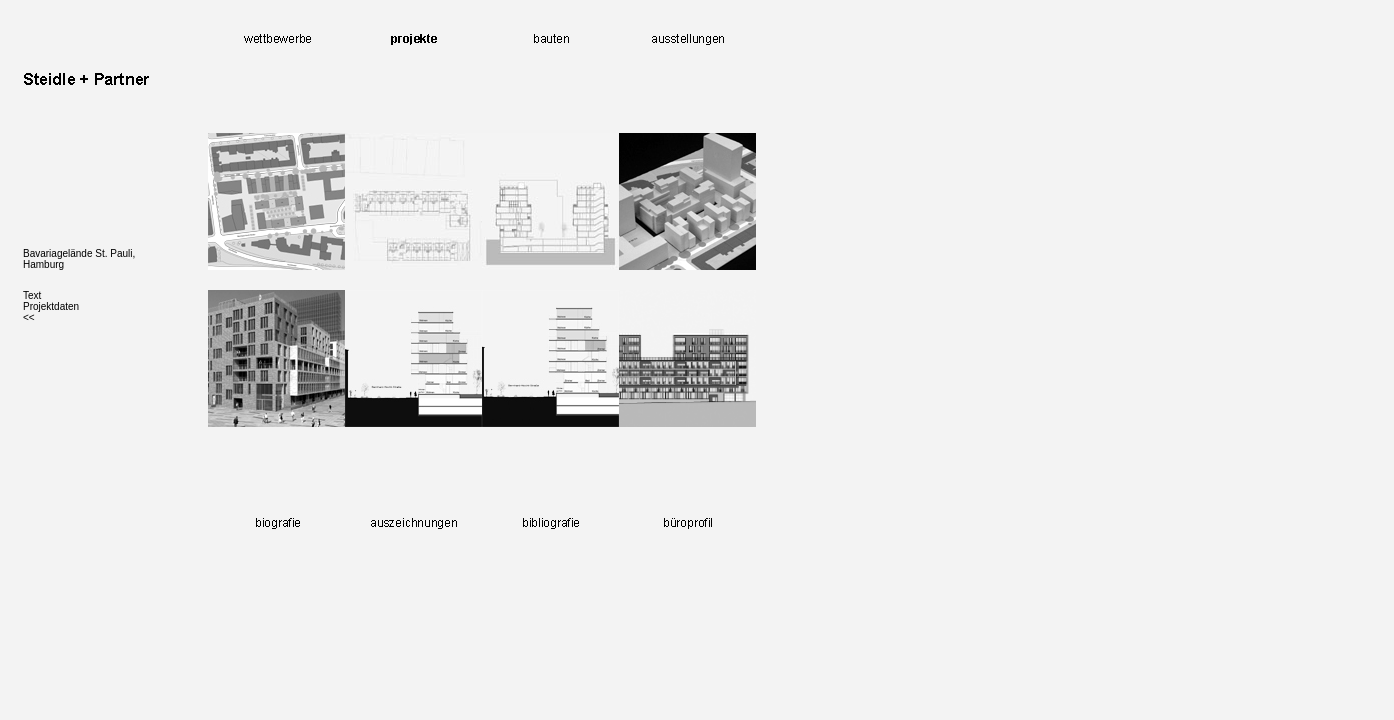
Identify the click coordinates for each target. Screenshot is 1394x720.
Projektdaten (51, 306)
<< (29, 317)
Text (32, 295)
